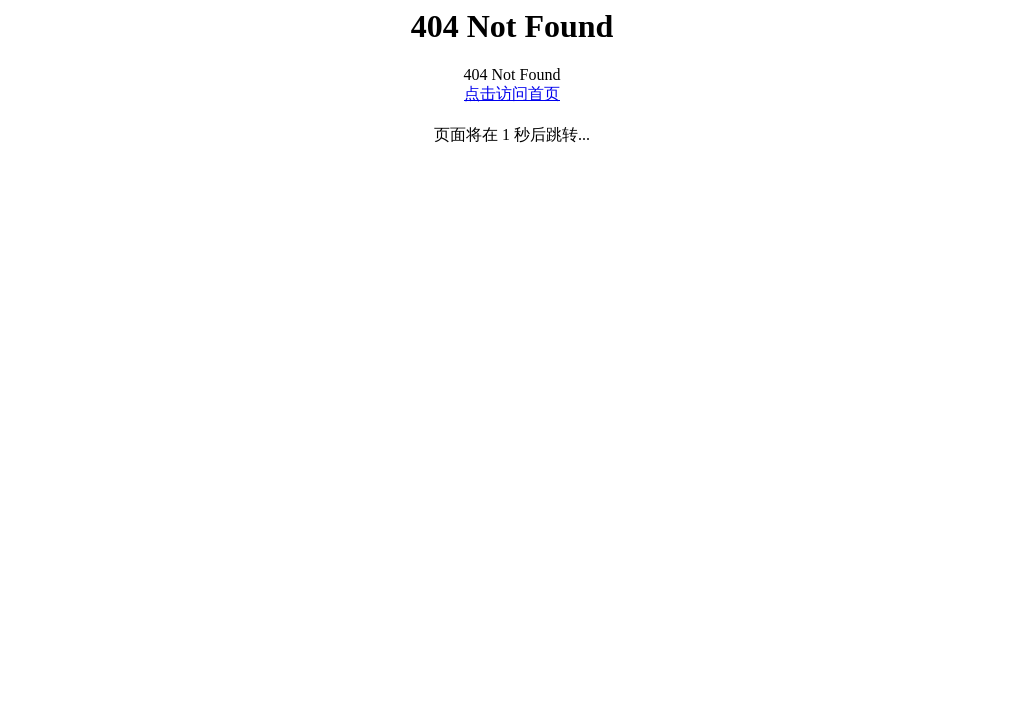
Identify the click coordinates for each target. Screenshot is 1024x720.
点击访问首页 (512, 93)
